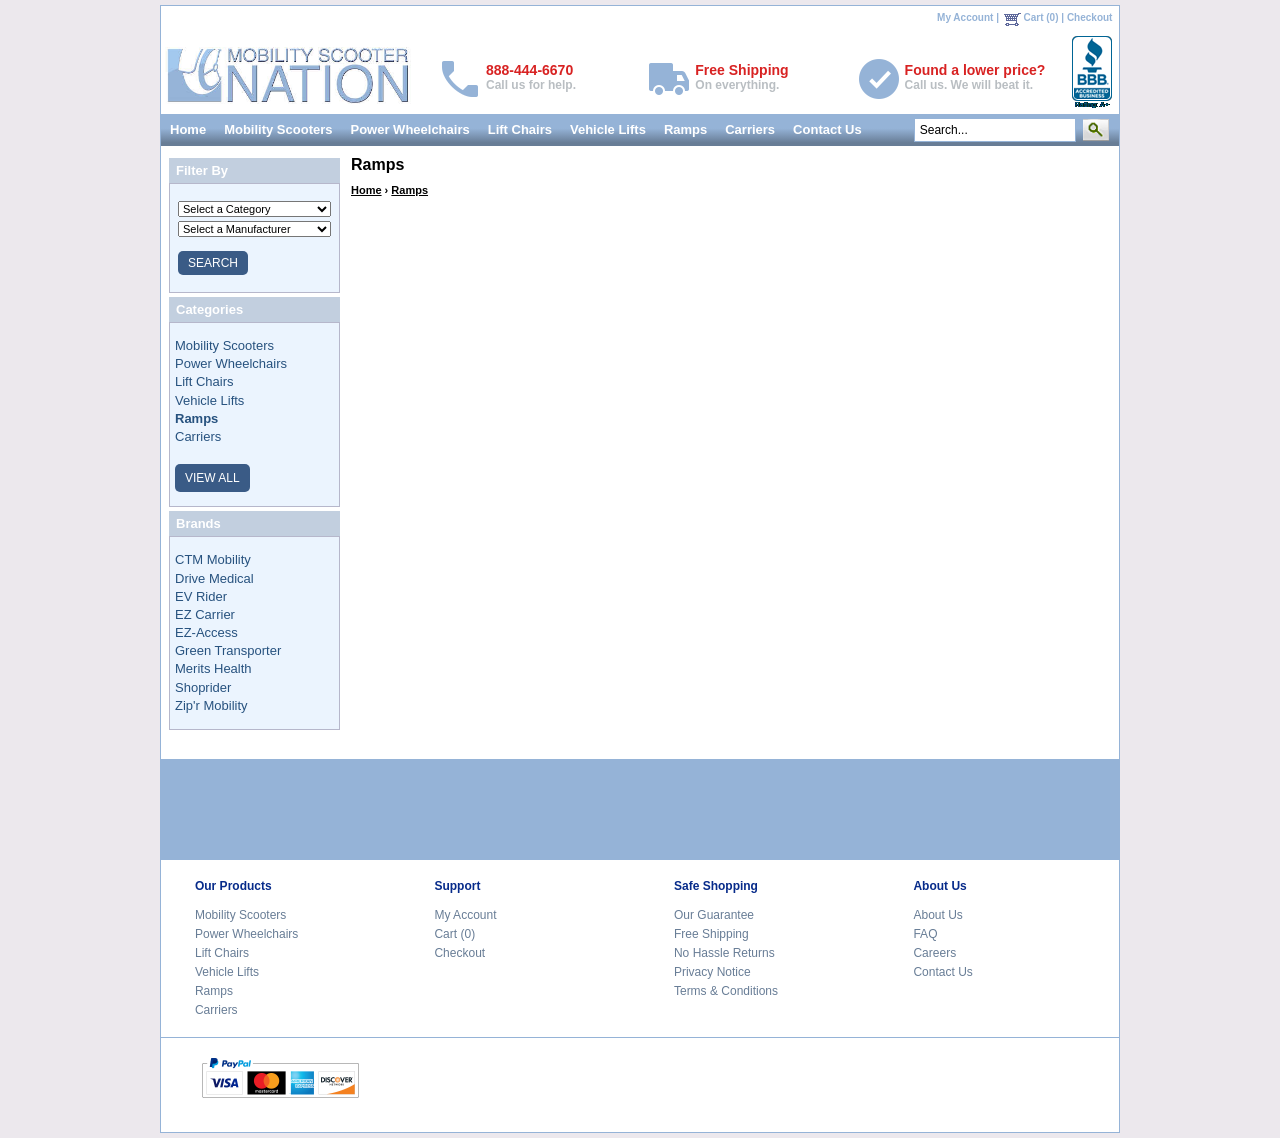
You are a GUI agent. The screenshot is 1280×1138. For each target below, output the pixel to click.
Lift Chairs (520, 129)
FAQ (925, 934)
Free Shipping (711, 934)
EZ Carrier (205, 614)
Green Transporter (228, 650)
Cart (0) (1041, 17)
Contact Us (827, 129)
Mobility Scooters (278, 129)
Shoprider (203, 687)
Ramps (685, 129)
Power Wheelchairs (409, 129)
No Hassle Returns (724, 953)
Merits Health (213, 668)
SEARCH (213, 263)
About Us (937, 915)
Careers (934, 953)
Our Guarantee (714, 915)
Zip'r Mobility (211, 705)
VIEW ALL (212, 478)
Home (188, 129)
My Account (965, 17)
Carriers (750, 129)
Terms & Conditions (726, 991)
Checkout (1090, 17)
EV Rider (201, 596)
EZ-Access (206, 632)
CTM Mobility (213, 559)
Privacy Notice (712, 972)
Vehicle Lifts (608, 129)
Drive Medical (214, 578)
